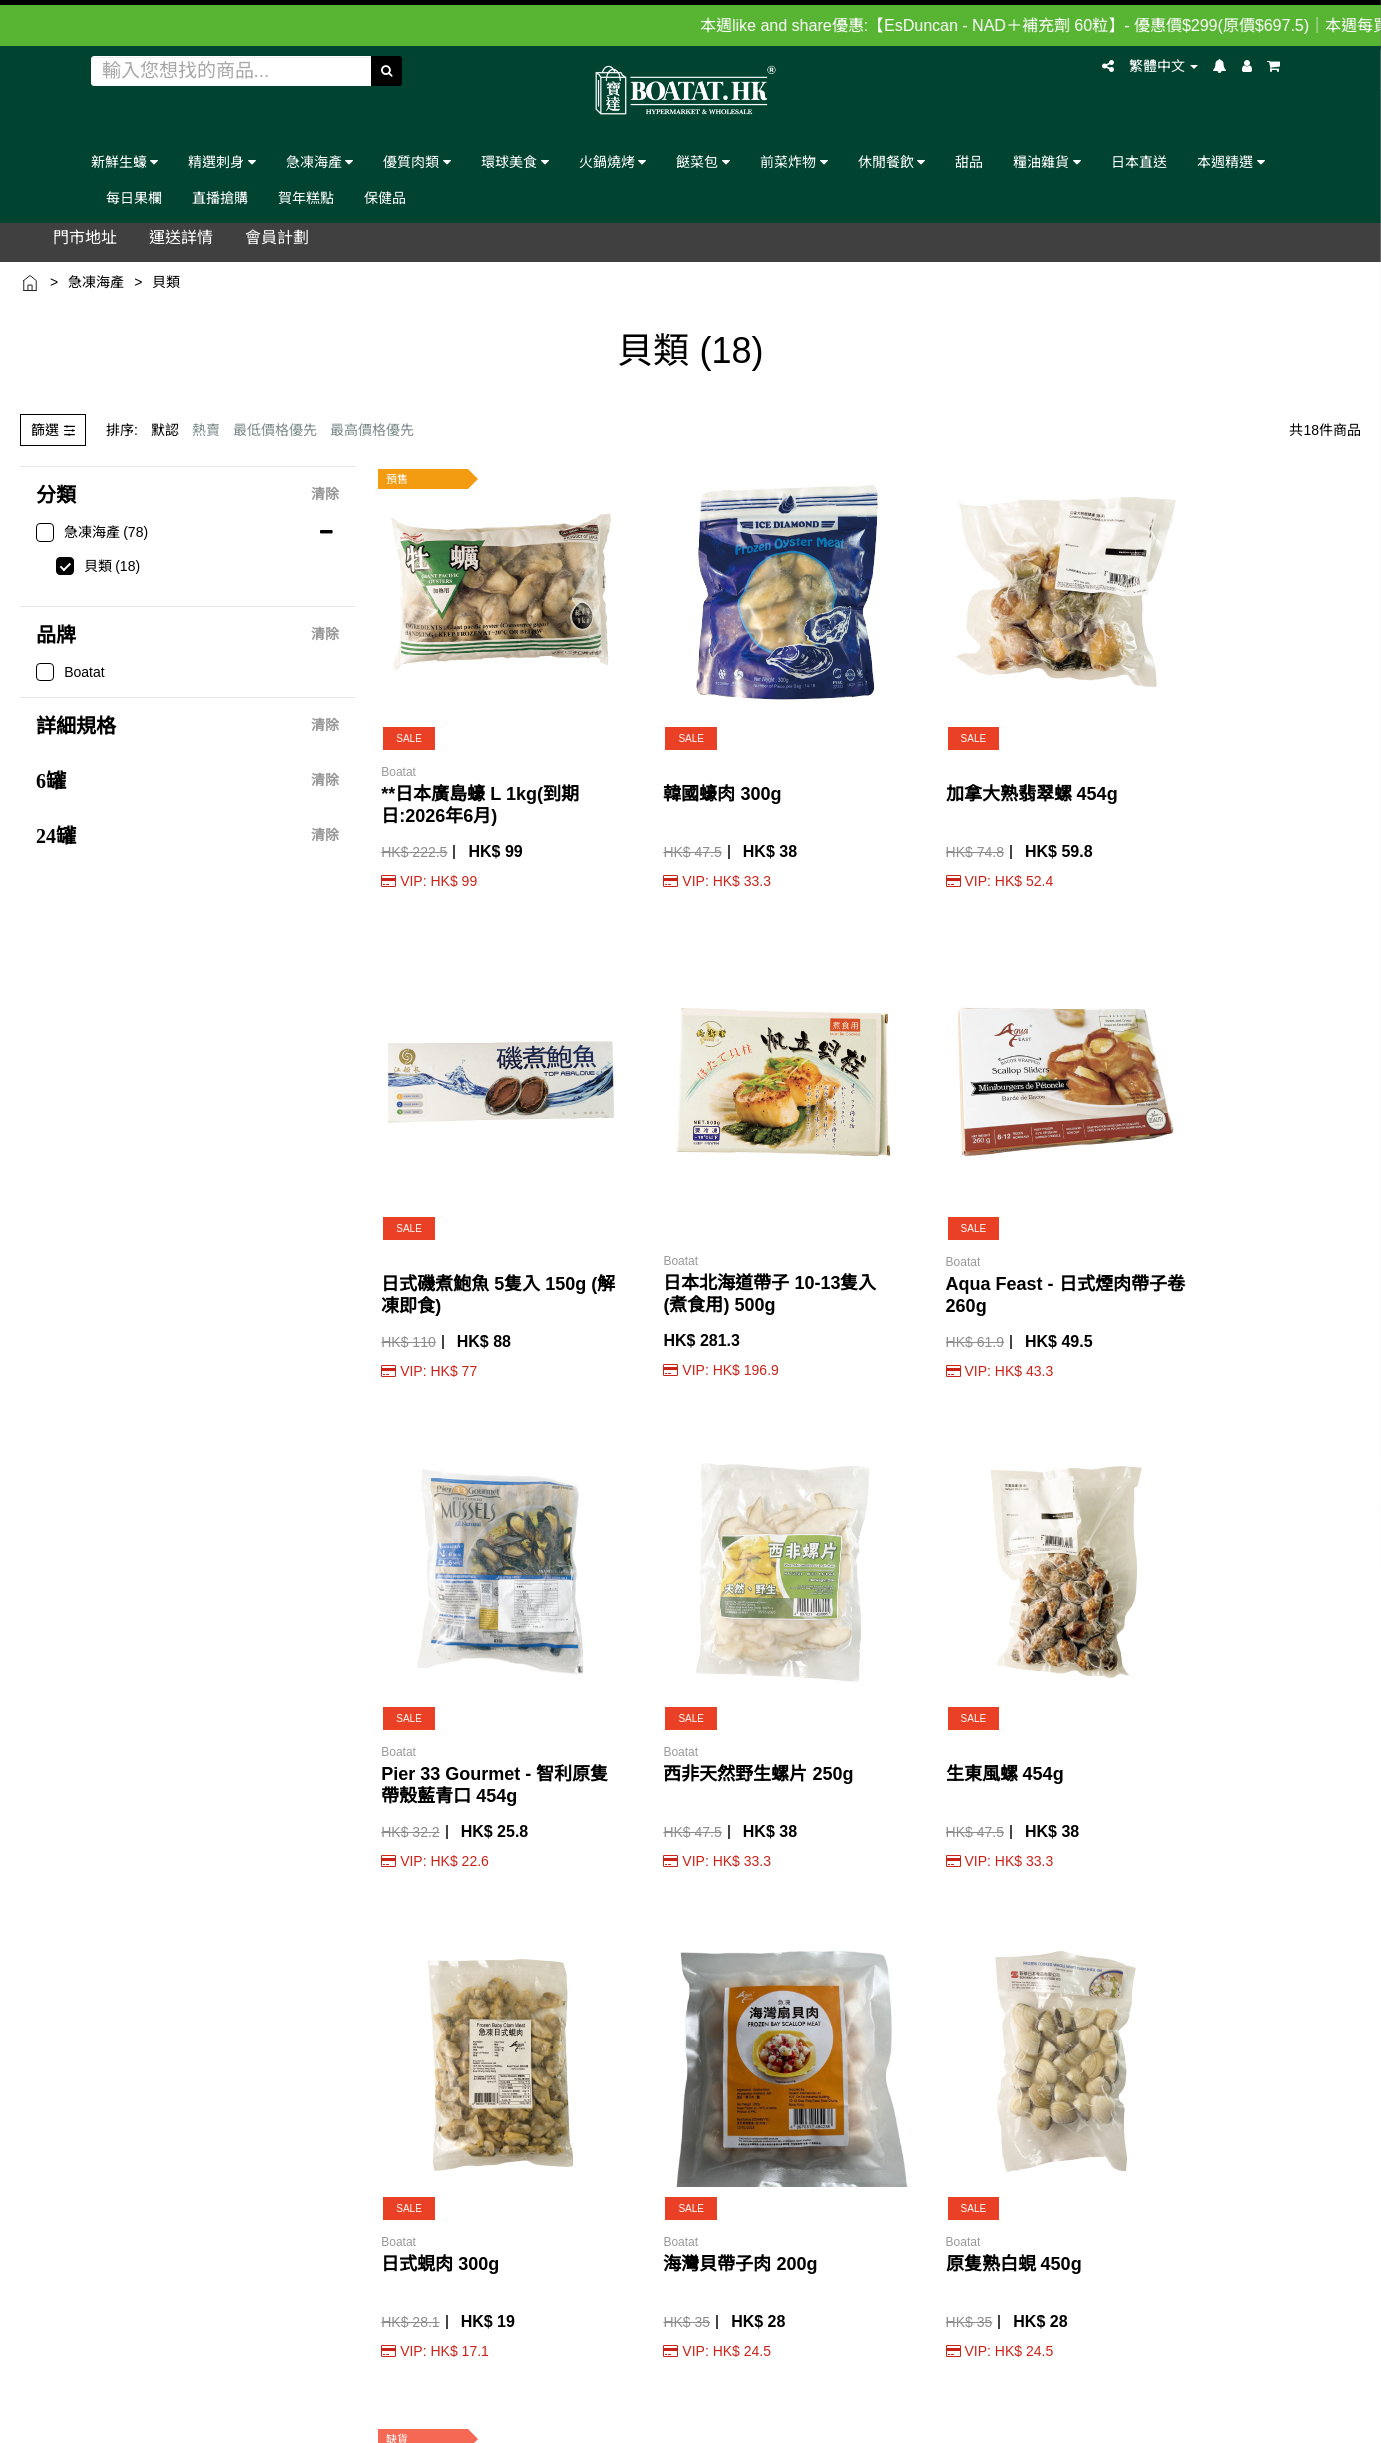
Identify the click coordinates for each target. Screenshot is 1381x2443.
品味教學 (244, 1938)
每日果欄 (134, 197)
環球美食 (515, 161)
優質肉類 (417, 161)
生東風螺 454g (779, 1077)
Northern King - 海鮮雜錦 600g (1288, 1495)
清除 (325, 495)
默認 (165, 430)
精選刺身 (222, 161)
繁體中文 (1164, 66)
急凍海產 (320, 161)
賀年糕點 (306, 197)
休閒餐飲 (892, 161)
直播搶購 (220, 197)
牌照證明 (129, 1996)
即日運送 (244, 2054)
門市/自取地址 (147, 1938)
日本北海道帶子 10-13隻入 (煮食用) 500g (1121, 702)
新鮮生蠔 (125, 161)
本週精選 (1231, 161)
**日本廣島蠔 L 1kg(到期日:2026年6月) (441, 703)
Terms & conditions (936, 2357)
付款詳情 (244, 2092)
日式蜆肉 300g (948, 1077)
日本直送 (1139, 161)
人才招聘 (129, 2112)
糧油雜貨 (1047, 161)
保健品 (385, 197)
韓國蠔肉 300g (610, 681)
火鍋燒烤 (613, 161)
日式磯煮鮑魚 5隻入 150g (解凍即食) (950, 703)
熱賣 (206, 430)
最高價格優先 (372, 430)
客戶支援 (129, 2054)
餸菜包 (703, 161)
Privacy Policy (1037, 2357)
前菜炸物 (794, 161)
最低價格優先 (275, 430)
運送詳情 (244, 1996)
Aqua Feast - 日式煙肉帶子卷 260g (1291, 703)
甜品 (969, 161)
